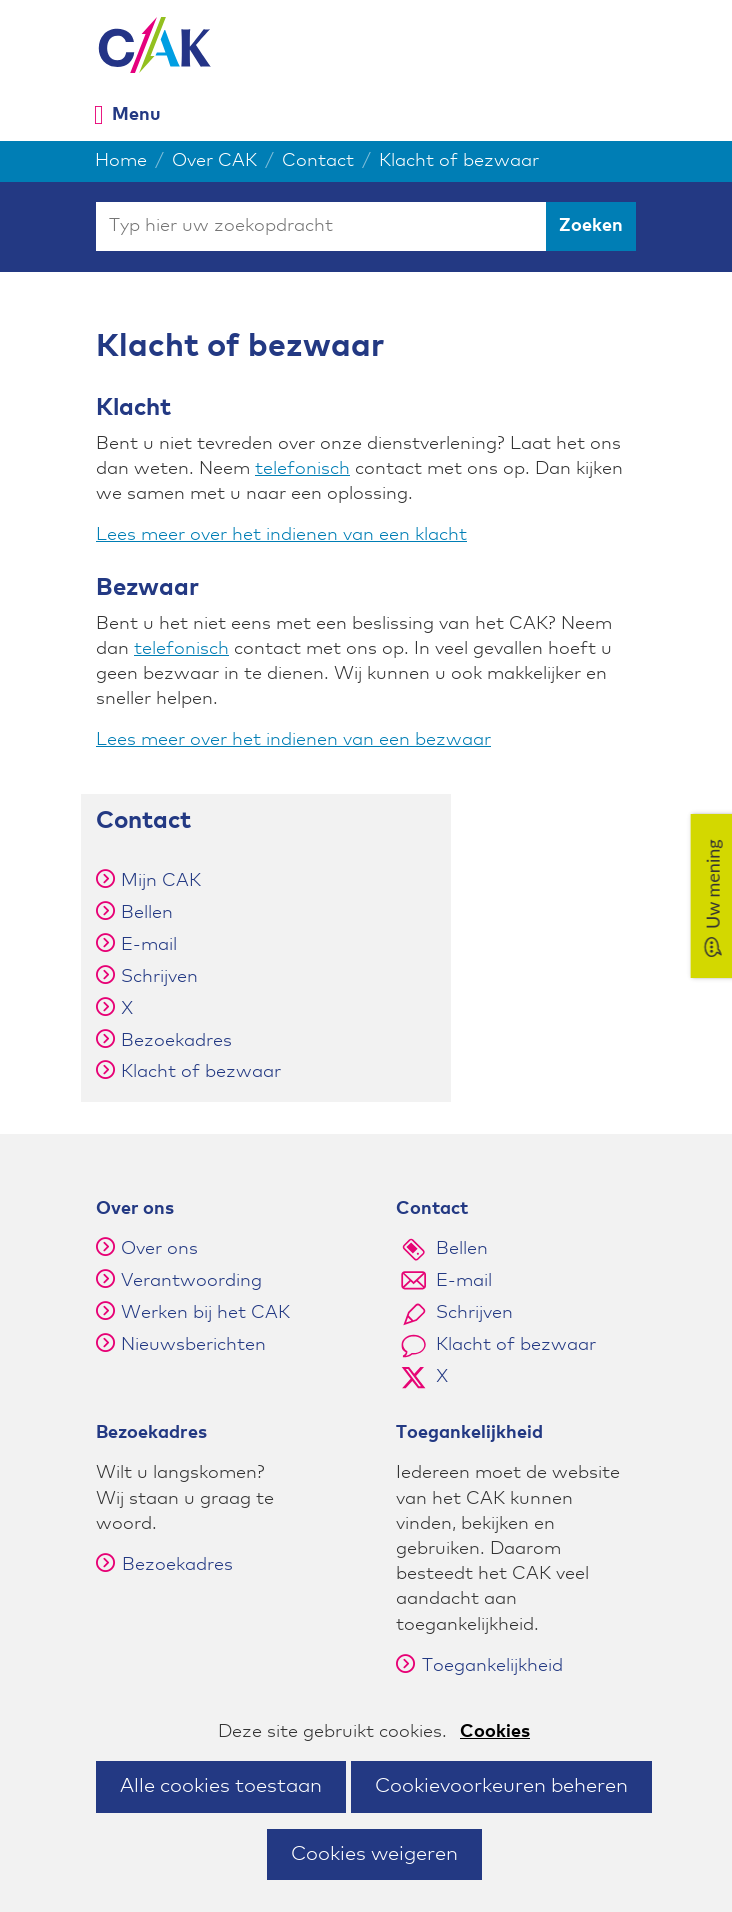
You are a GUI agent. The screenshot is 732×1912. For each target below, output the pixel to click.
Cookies (495, 1732)
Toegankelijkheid (479, 1666)
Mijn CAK (161, 881)
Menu (136, 114)
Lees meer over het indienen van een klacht (281, 535)
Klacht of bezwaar (201, 1072)
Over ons (159, 1249)
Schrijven (159, 977)
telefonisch (302, 469)
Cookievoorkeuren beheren (501, 1786)
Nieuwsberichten (193, 1345)
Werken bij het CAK (205, 1313)
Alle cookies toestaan (221, 1786)
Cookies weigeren (374, 1854)
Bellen (147, 913)
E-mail (149, 945)
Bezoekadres (176, 1041)
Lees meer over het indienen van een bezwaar (293, 740)
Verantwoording (191, 1281)
